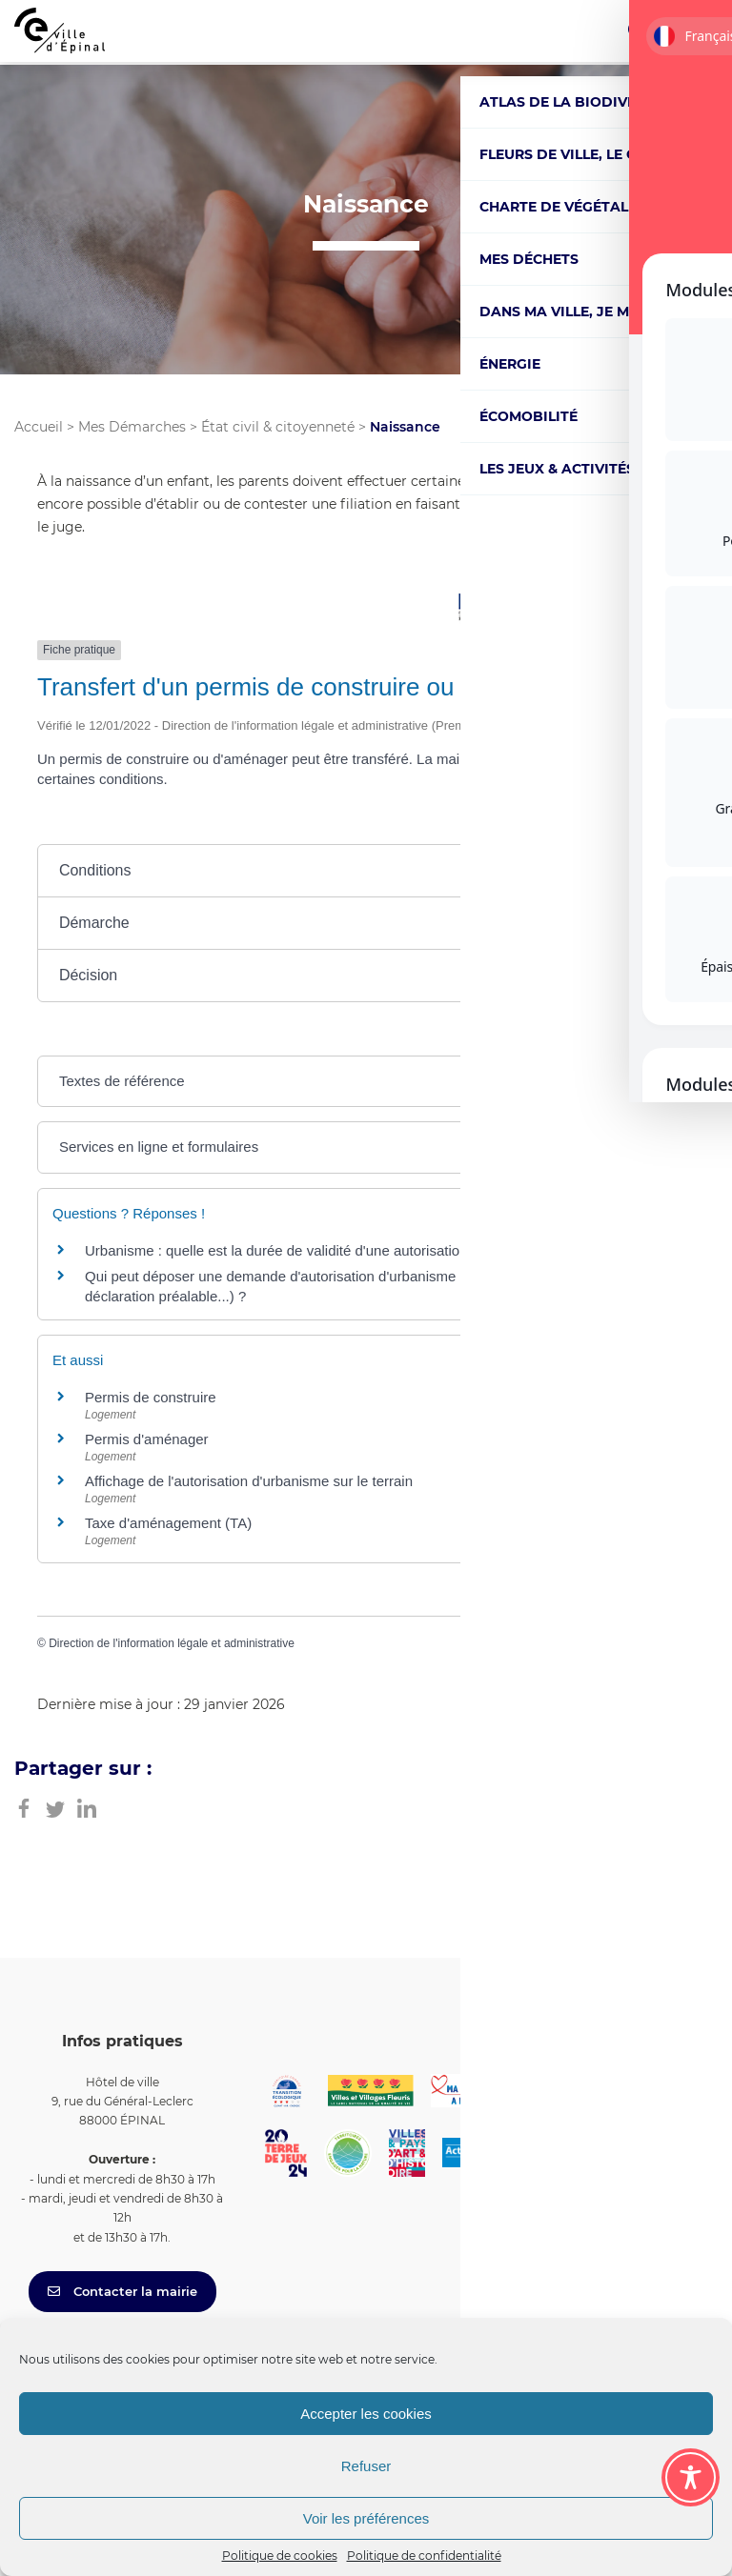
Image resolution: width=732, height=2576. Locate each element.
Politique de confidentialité (424, 2555)
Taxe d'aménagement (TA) (168, 1523)
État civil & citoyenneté (278, 426)
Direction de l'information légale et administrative (172, 1643)
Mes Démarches (132, 426)
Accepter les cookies (366, 2413)
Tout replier (533, 824)
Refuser (366, 2466)
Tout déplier (646, 824)
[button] (366, 870)
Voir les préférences (366, 2518)
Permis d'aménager (147, 1439)
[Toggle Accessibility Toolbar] (690, 2477)
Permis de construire (150, 1397)
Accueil (38, 426)
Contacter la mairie (122, 2291)
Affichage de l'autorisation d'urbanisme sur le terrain (249, 1481)
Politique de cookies (279, 2555)
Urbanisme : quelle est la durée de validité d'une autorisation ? (282, 1250)
